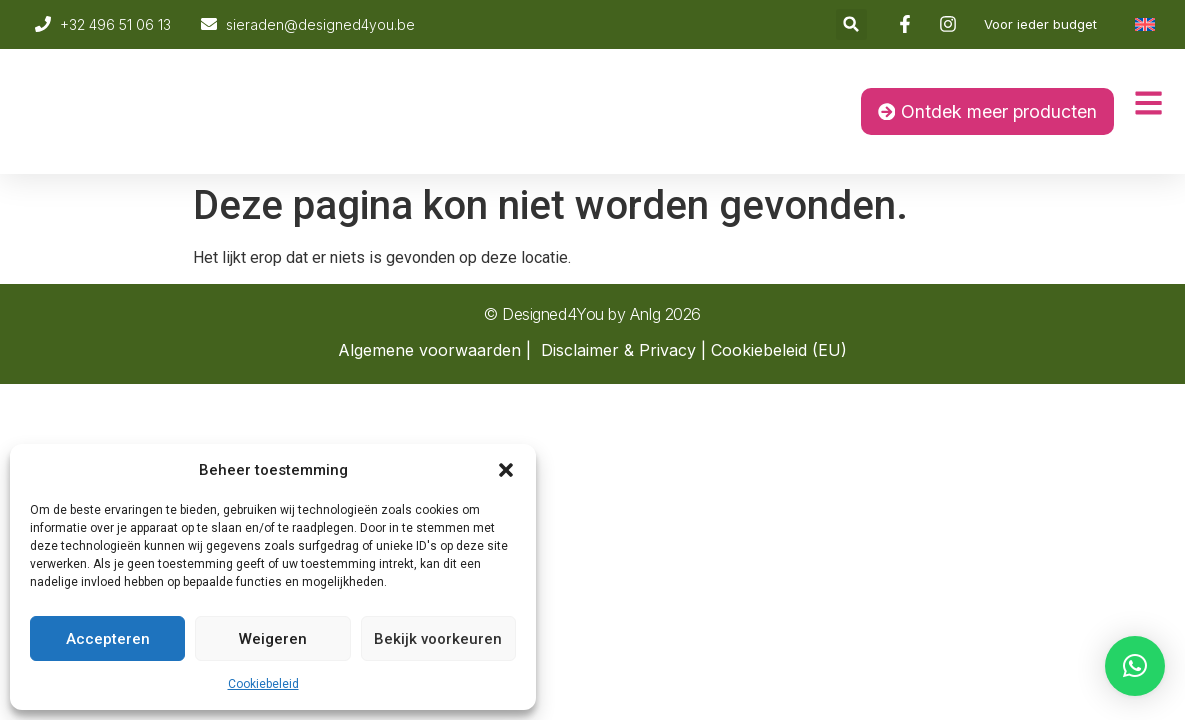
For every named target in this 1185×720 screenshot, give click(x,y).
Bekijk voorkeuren (438, 639)
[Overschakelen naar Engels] (1145, 24)
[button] (506, 470)
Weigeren (273, 639)
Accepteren (108, 639)
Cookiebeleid (263, 684)
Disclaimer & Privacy (618, 350)
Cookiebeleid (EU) (779, 350)
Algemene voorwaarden (429, 350)
